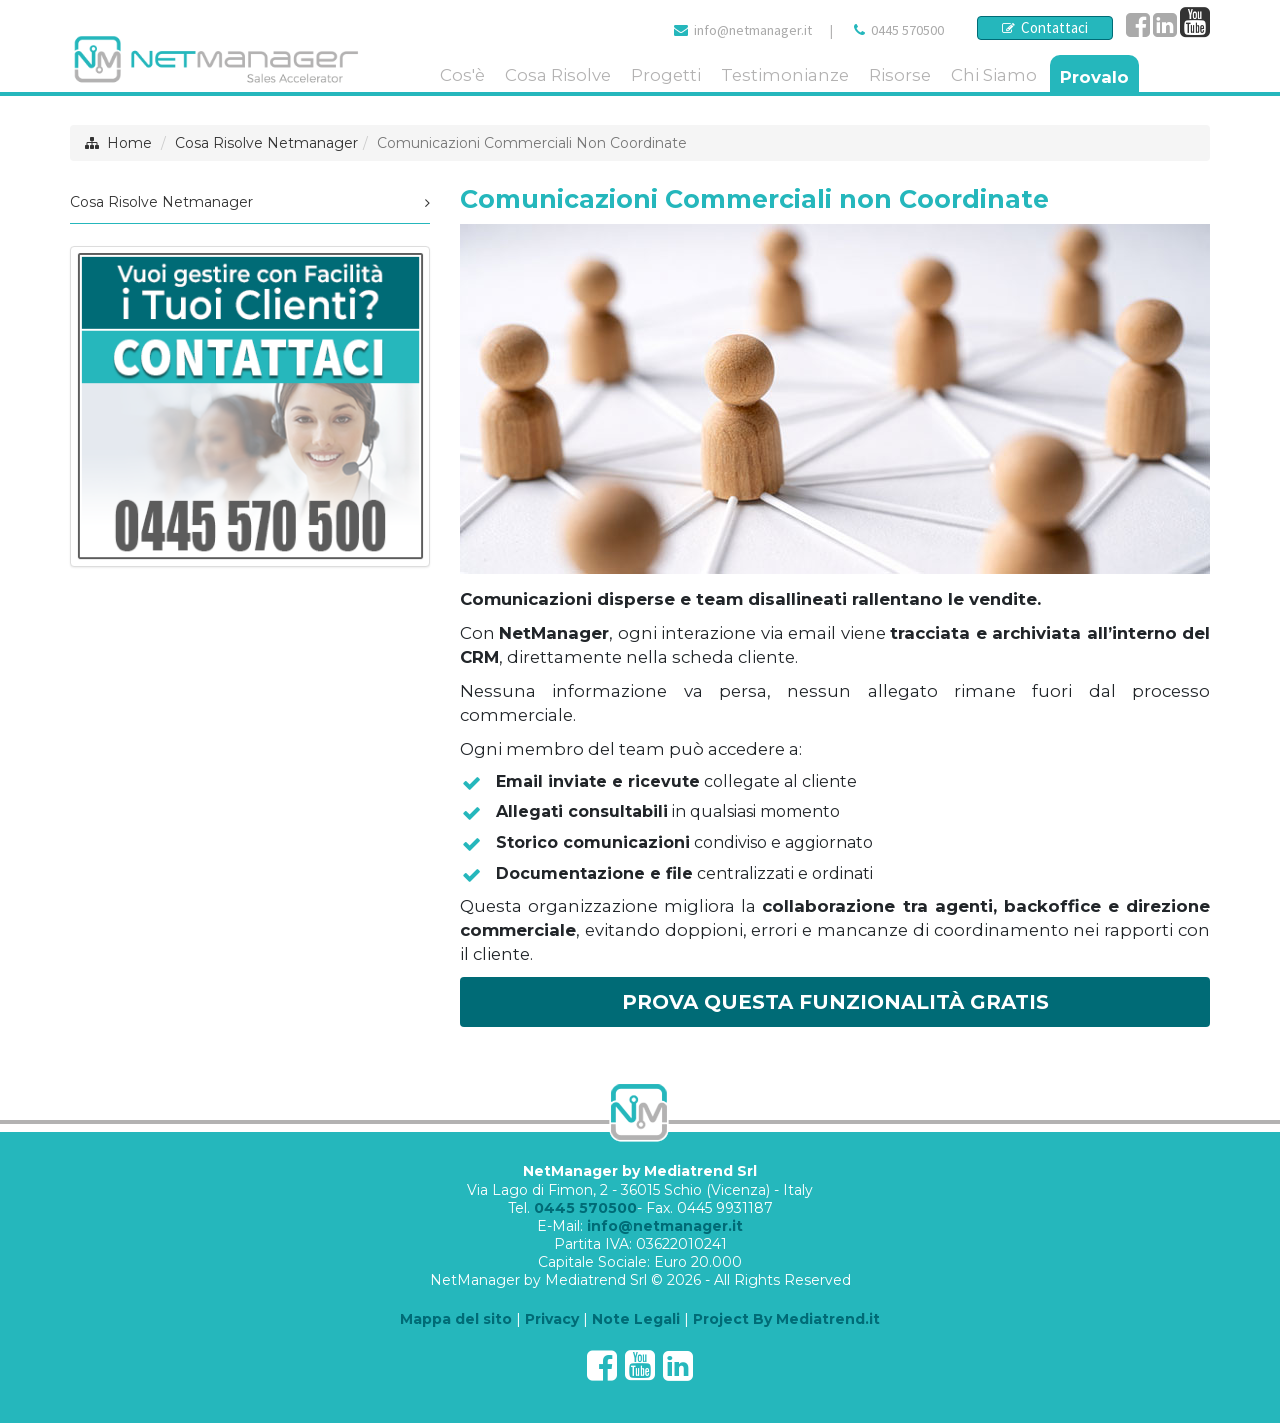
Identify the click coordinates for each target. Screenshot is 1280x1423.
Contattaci (1045, 27)
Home (129, 143)
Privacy (552, 1319)
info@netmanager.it (753, 30)
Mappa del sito (456, 1319)
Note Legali (636, 1319)
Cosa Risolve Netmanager (266, 143)
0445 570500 (907, 30)
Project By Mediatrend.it (786, 1319)
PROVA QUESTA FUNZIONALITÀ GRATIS (835, 1002)
